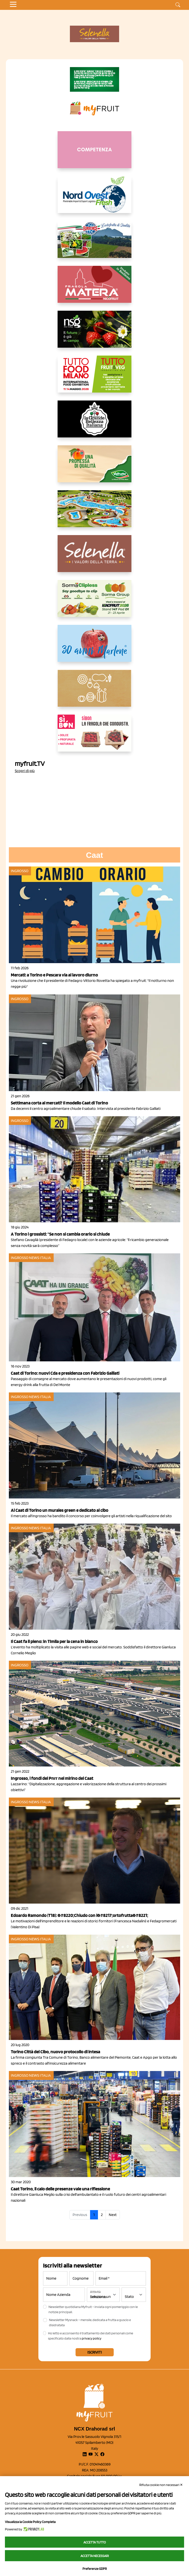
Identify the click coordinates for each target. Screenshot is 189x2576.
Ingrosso (19, 870)
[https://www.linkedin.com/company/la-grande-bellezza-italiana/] (94, 422)
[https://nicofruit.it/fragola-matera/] (94, 288)
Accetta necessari (94, 2556)
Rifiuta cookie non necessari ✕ (161, 2485)
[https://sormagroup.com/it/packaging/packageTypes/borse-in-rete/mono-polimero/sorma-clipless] (94, 602)
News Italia (40, 1257)
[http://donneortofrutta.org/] (94, 153)
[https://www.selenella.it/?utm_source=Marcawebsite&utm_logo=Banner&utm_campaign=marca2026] (94, 557)
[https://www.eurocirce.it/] (94, 243)
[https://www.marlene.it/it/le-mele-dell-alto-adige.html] (94, 647)
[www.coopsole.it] (94, 737)
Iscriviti (94, 2352)
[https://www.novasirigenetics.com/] (94, 333)
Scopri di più (25, 770)
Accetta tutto (94, 2542)
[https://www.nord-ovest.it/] (94, 198)
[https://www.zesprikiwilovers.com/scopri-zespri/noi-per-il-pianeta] (94, 79)
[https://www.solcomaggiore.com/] (94, 692)
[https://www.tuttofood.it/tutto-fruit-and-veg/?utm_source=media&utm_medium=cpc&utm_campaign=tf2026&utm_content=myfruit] (94, 378)
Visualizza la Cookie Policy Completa (30, 2522)
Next (113, 2214)
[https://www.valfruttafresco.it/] (94, 467)
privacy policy (91, 2338)
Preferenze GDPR (94, 2569)
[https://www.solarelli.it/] (94, 512)
